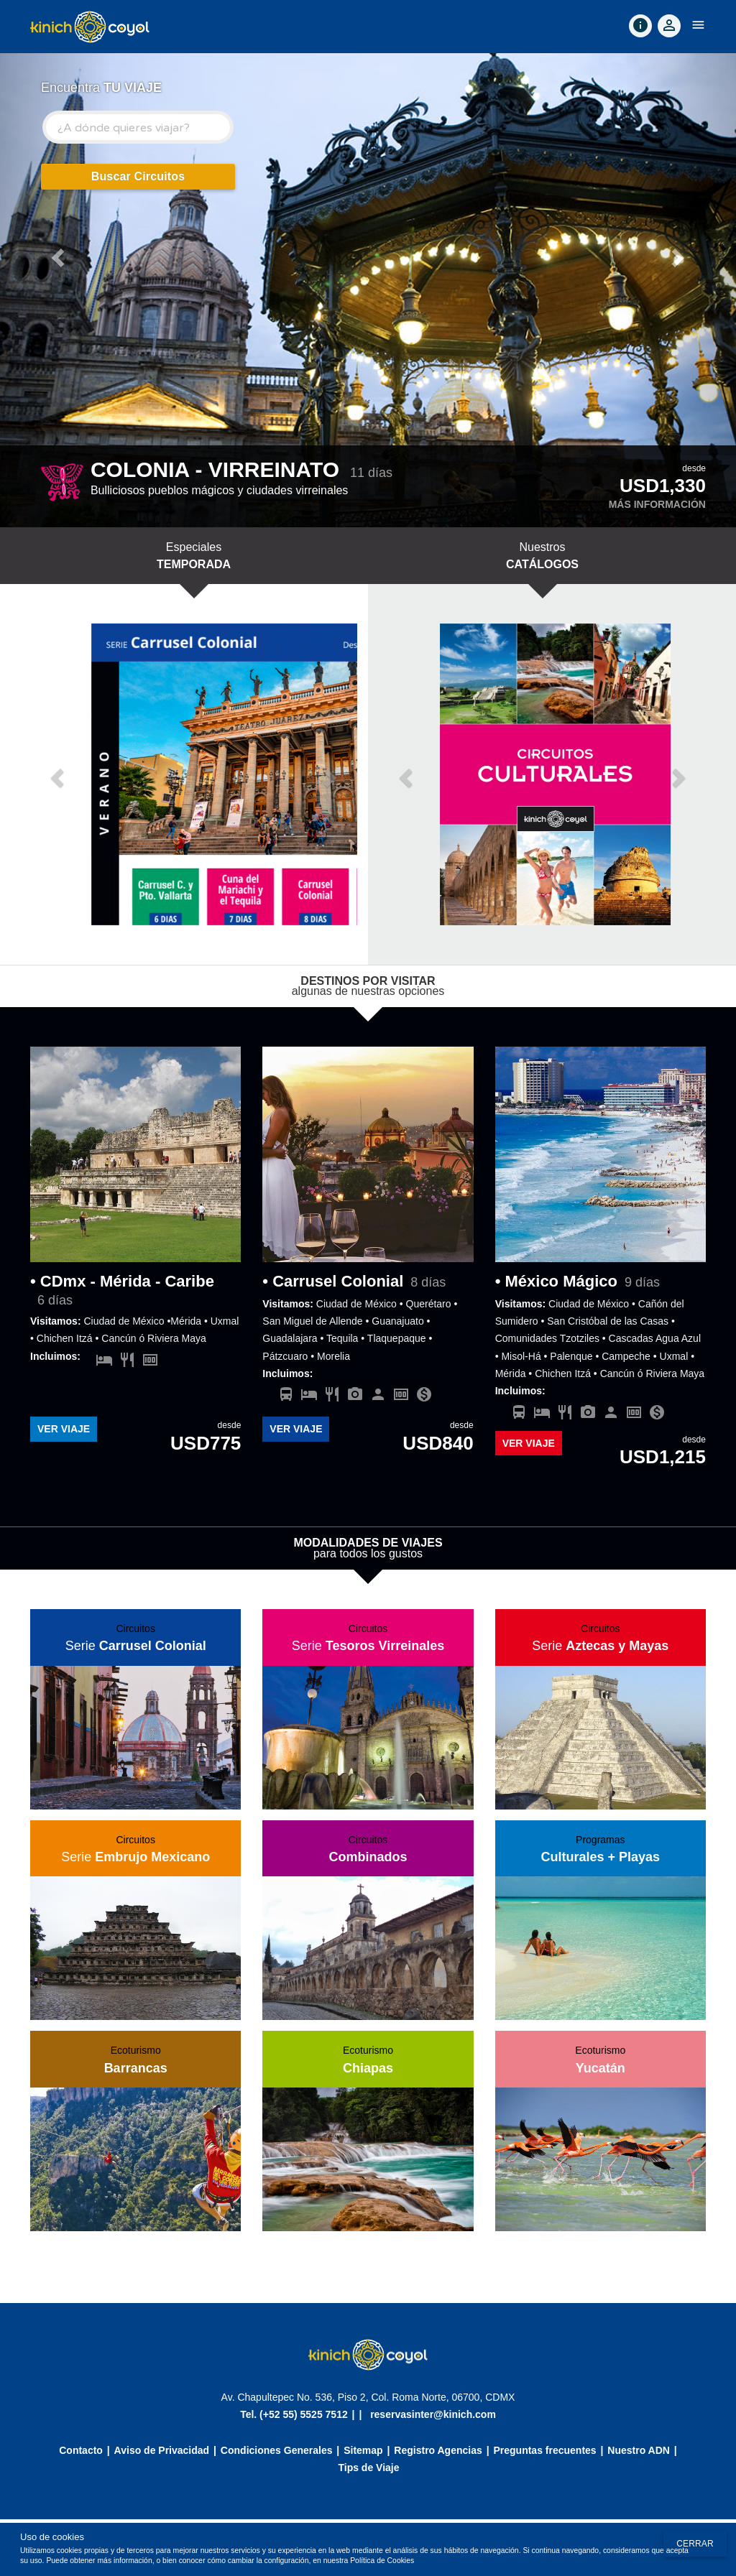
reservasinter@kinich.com (433, 2414)
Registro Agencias (438, 2450)
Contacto (81, 2450)
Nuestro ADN (638, 2450)
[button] (55, 254)
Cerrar (694, 2544)
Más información (657, 504)
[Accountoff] (669, 25)
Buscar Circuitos (138, 176)
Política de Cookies (382, 2561)
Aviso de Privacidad (162, 2450)
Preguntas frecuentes (544, 2450)
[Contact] (640, 25)
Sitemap (363, 2450)
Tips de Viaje (368, 2467)
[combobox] (138, 127)
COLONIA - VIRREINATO (215, 469)
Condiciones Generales (277, 2450)
